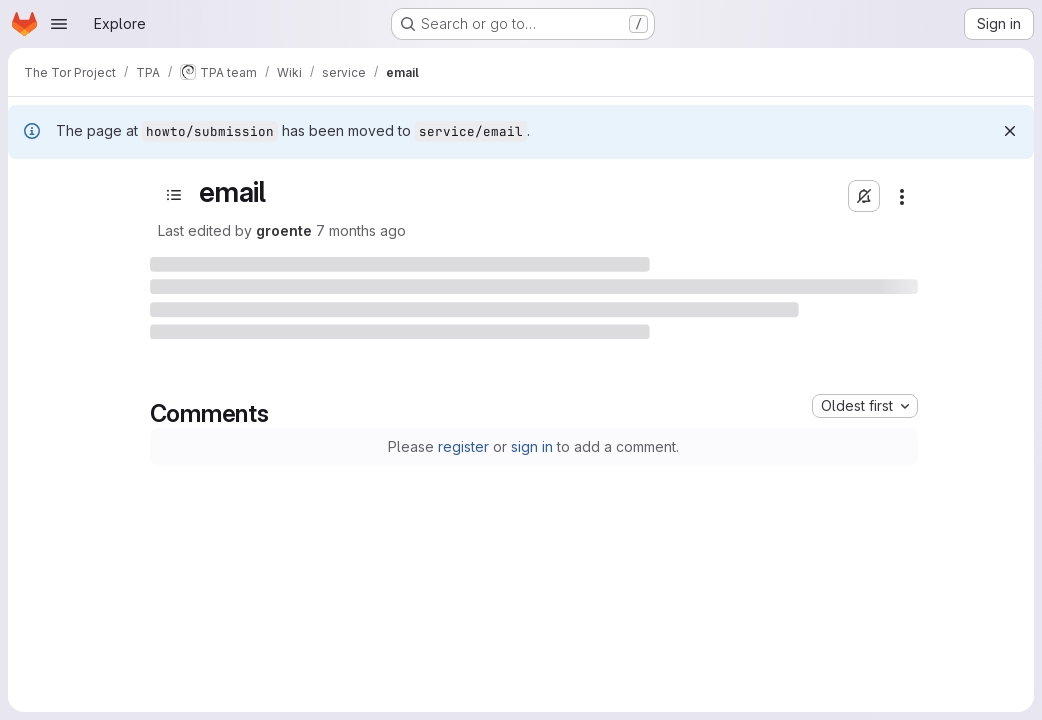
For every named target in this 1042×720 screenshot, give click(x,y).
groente (284, 230)
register (463, 446)
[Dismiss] (1010, 131)
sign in (532, 446)
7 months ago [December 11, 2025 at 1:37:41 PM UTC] (361, 230)
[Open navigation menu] (59, 24)
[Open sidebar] (174, 195)
